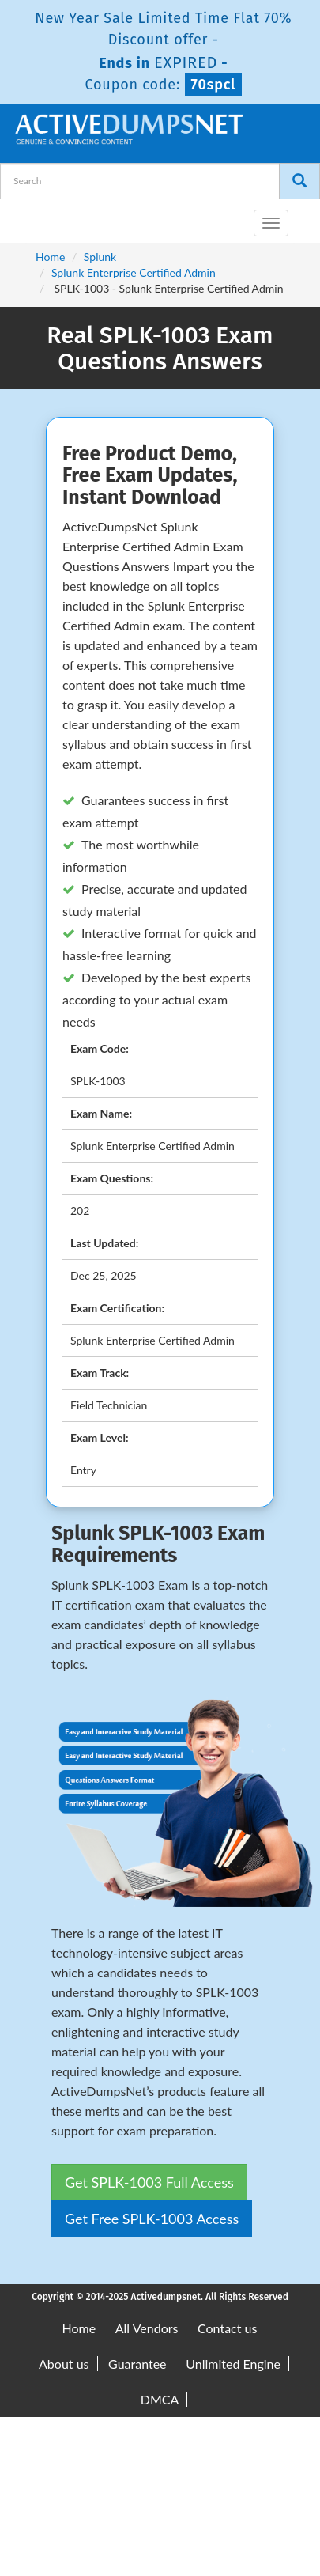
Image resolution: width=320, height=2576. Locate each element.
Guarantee (137, 2363)
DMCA (160, 2399)
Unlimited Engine (233, 2363)
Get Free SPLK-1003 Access (152, 2218)
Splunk (100, 256)
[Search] (299, 181)
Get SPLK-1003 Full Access (149, 2182)
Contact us (227, 2328)
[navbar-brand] (31, 216)
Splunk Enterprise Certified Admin (133, 272)
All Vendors (147, 2328)
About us (63, 2363)
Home (50, 256)
